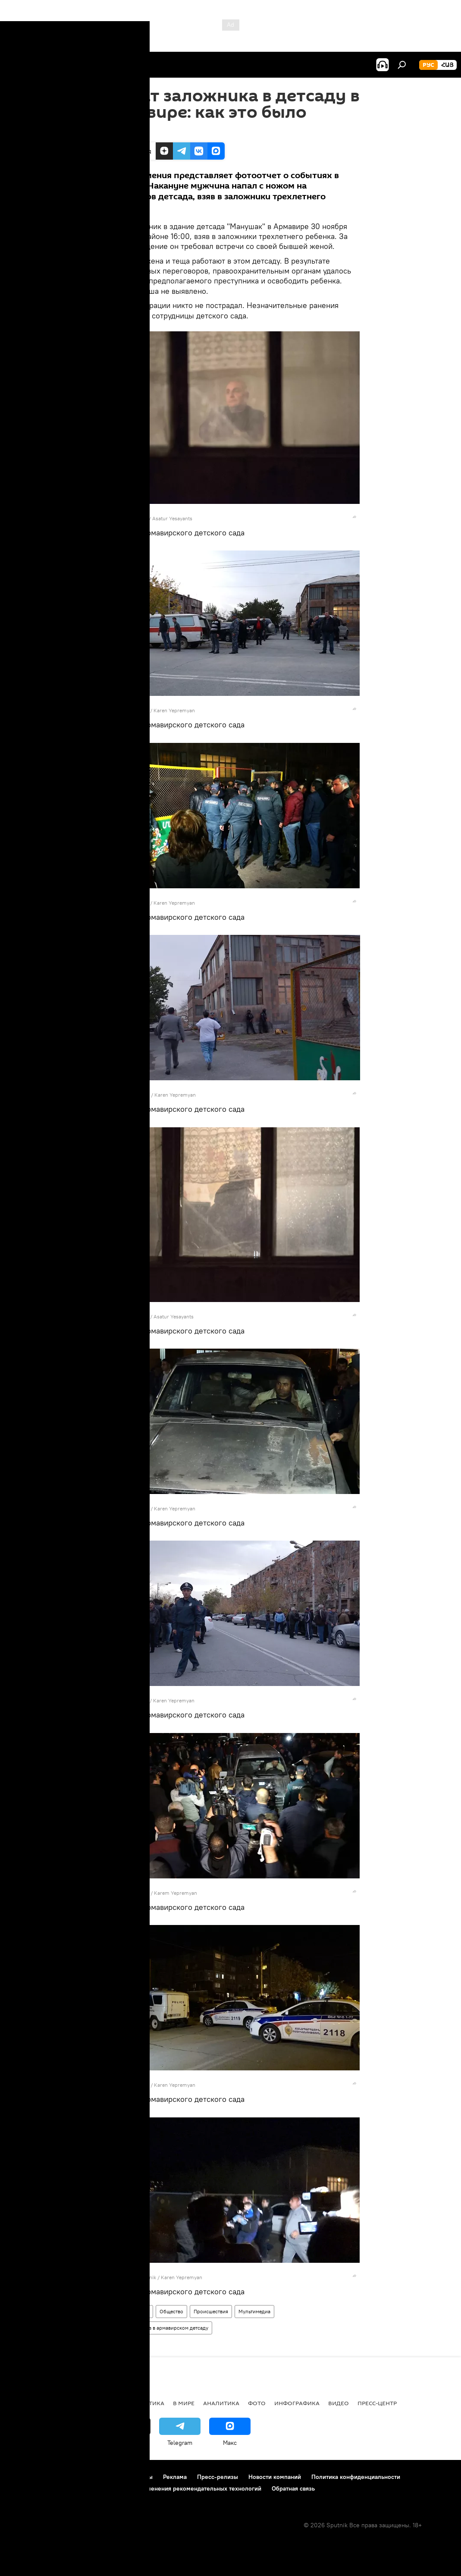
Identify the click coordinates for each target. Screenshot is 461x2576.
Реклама (175, 2477)
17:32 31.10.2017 (122, 131)
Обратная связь (293, 2488)
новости (23, 2403)
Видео (338, 2403)
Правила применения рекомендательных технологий (186, 2488)
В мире (183, 2403)
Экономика (103, 2403)
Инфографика (297, 2403)
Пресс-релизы (217, 2477)
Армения (138, 2311)
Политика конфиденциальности (355, 2477)
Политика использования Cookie (54, 2488)
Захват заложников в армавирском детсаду (156, 2327)
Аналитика (221, 2403)
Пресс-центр (377, 2403)
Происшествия (211, 2311)
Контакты (139, 2477)
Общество (171, 2311)
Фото (111, 2311)
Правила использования (82, 2477)
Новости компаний (274, 2477)
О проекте (23, 2477)
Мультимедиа (254, 2311)
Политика (147, 2403)
